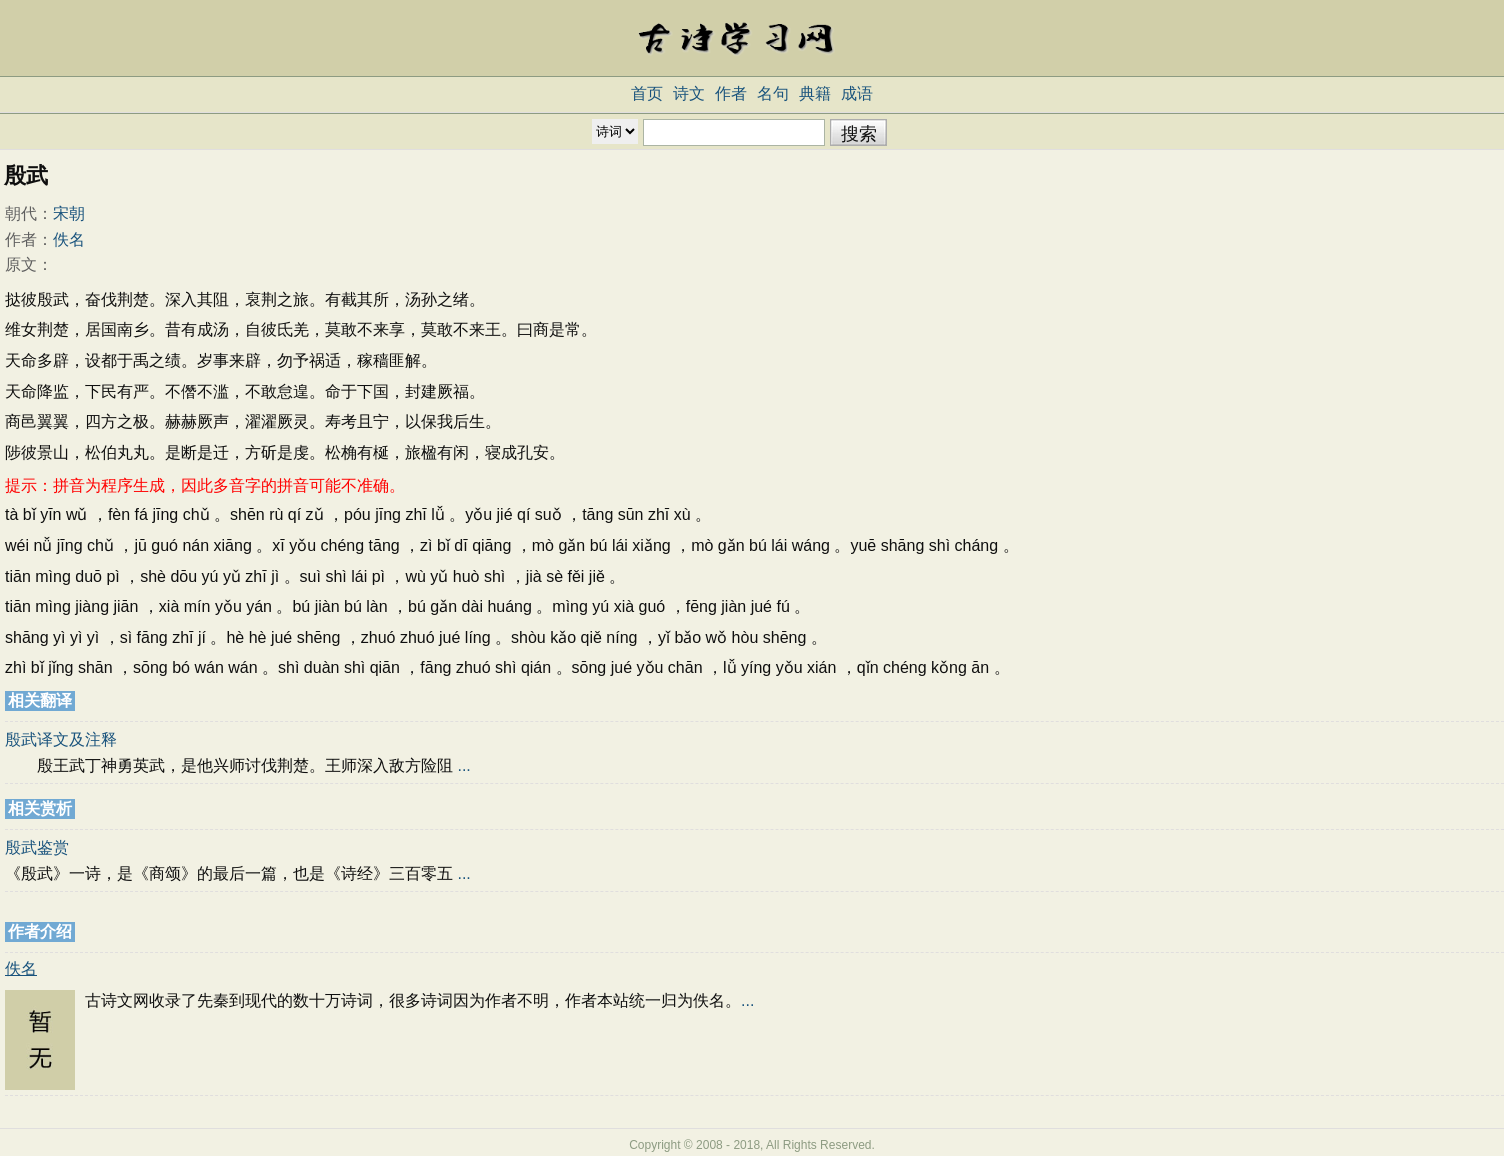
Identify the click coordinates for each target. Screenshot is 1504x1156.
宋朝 (69, 213)
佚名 (69, 239)
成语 (857, 93)
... (463, 765)
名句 (773, 93)
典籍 (815, 93)
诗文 (689, 93)
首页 (647, 93)
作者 (731, 93)
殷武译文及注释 (61, 739)
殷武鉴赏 (37, 847)
